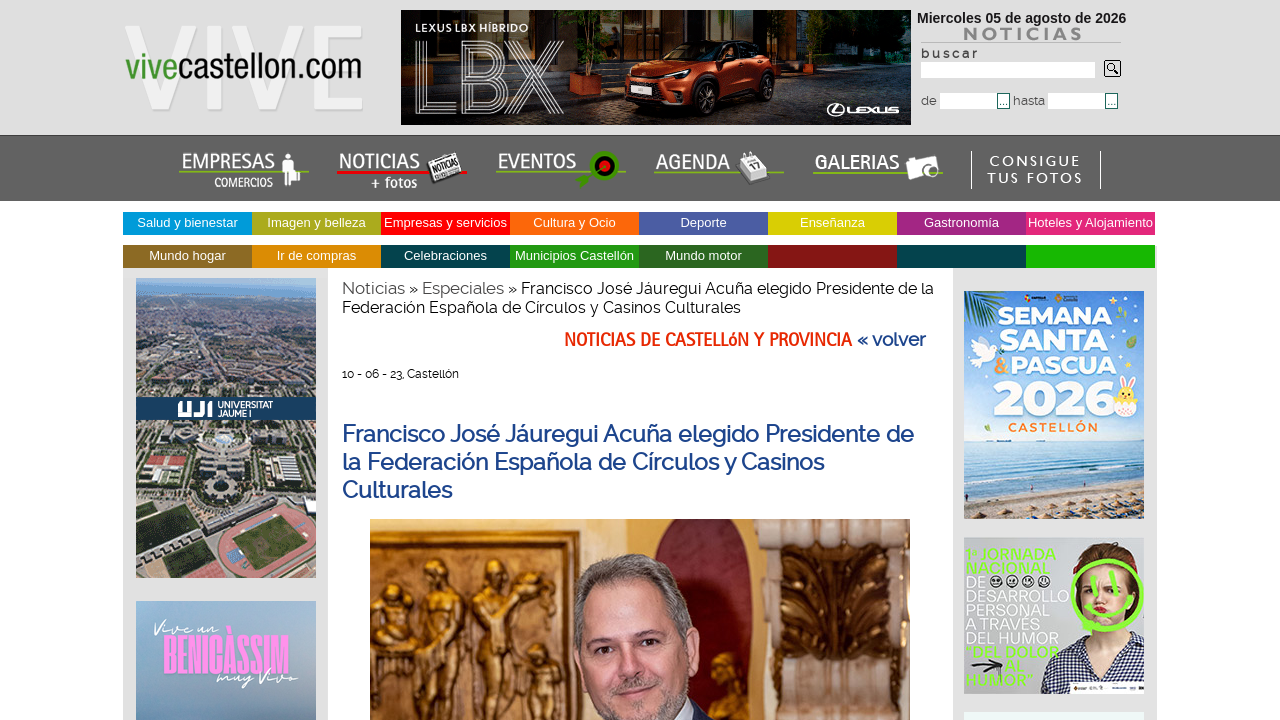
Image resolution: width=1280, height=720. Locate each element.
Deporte (703, 222)
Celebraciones (445, 255)
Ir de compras (316, 255)
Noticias (373, 288)
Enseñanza (832, 222)
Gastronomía (961, 222)
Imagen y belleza (316, 222)
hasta (1059, 100)
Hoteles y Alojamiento (1090, 222)
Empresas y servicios (445, 222)
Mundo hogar (187, 255)
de (959, 100)
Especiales (463, 288)
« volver (891, 340)
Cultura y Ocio (574, 222)
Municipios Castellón (574, 255)
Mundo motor (703, 255)
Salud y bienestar (187, 222)
